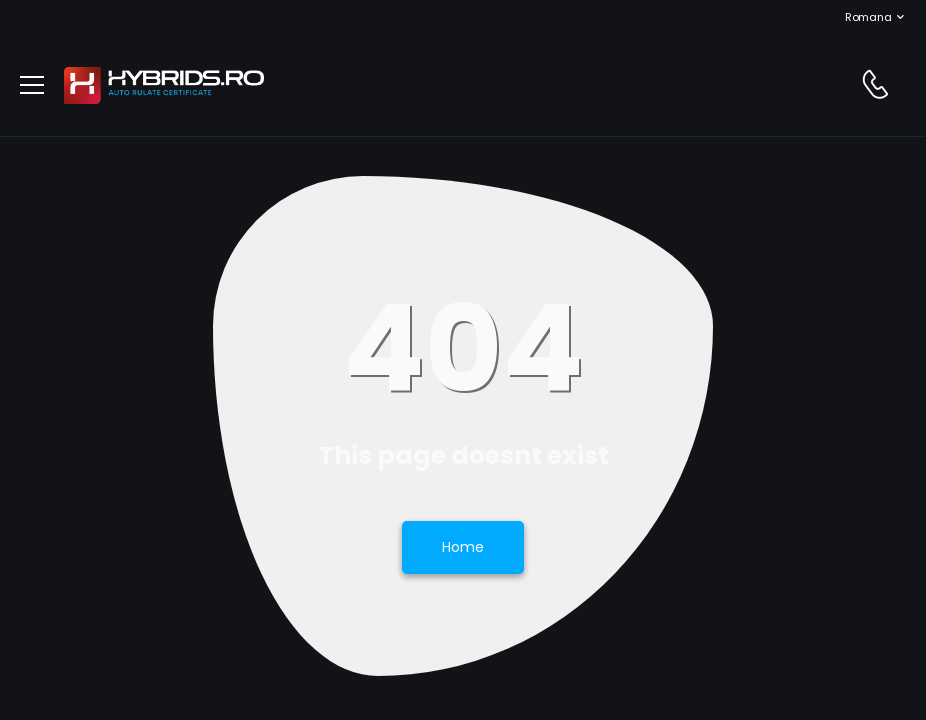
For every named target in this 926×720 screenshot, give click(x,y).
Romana (858, 17)
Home (463, 547)
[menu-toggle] (32, 85)
